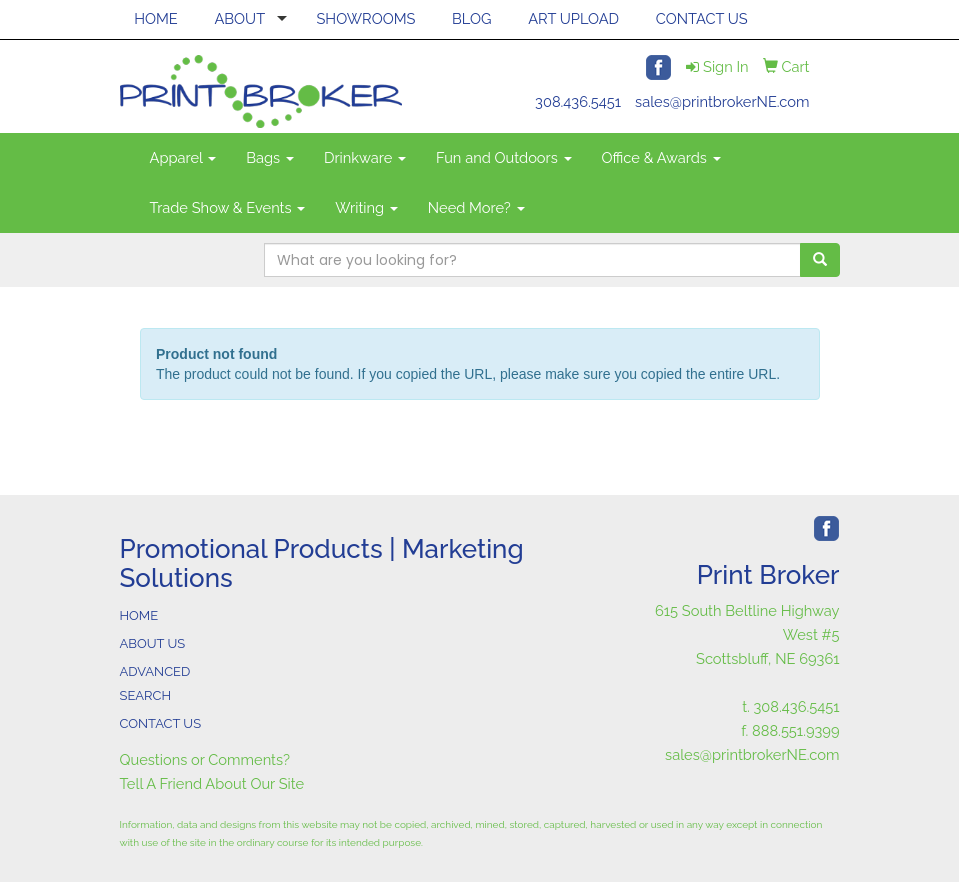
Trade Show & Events (228, 207)
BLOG (471, 18)
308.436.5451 (578, 101)
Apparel (183, 157)
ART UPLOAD (573, 18)
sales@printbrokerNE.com (722, 101)
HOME (156, 18)
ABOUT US (153, 643)
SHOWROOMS (365, 18)
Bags (270, 157)
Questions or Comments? (205, 759)
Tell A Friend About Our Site (212, 783)
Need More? (476, 207)
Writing (366, 207)
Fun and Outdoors (504, 157)
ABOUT (239, 18)
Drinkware (365, 157)
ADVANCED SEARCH (155, 683)
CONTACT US (702, 18)
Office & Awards (661, 157)
